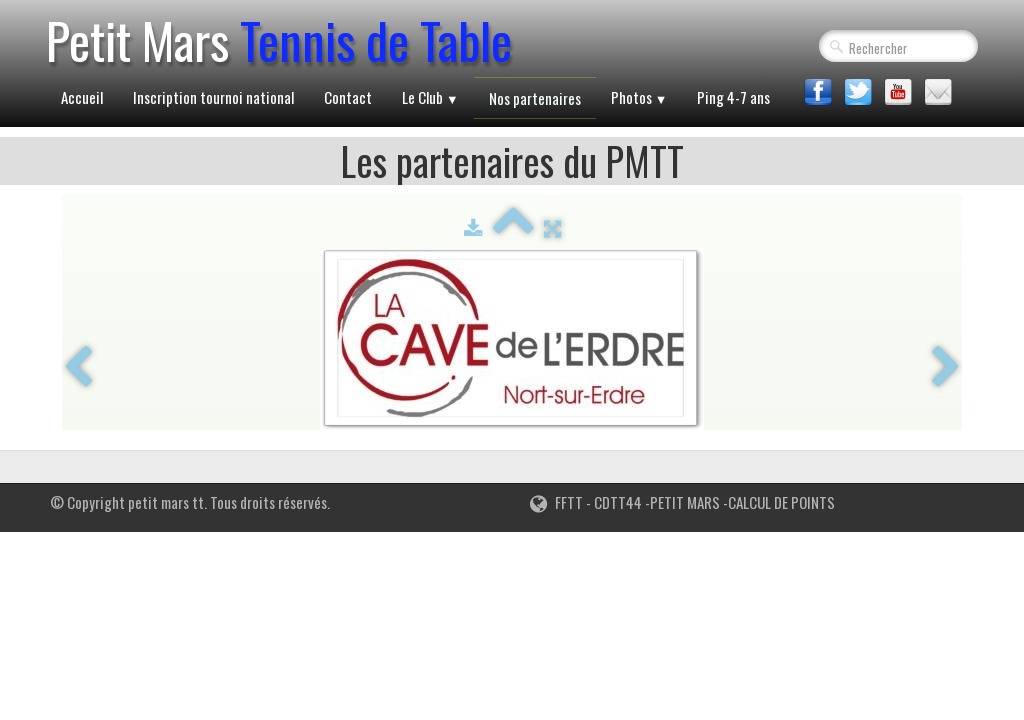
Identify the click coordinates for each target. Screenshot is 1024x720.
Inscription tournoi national (213, 97)
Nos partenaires (535, 98)
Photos (639, 97)
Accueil (82, 97)
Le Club (430, 97)
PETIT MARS (685, 502)
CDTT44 (616, 502)
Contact (348, 97)
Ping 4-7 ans (733, 97)
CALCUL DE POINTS (781, 502)
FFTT (556, 502)
